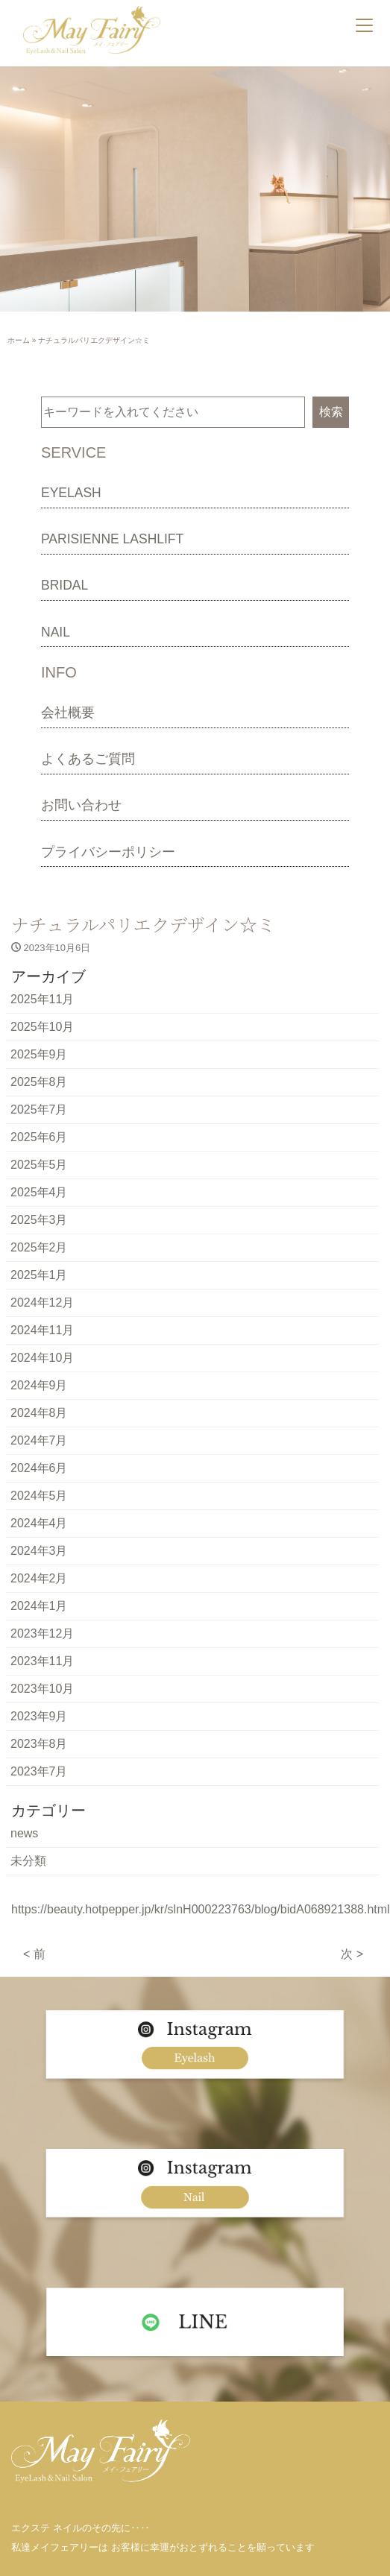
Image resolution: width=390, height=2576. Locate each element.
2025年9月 (39, 1054)
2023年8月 (39, 1743)
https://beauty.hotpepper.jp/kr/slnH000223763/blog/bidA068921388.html (200, 1909)
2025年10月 (42, 1026)
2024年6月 (39, 1468)
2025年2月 (39, 1247)
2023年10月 (42, 1688)
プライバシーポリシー (108, 852)
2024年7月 (39, 1440)
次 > (352, 1954)
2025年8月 (39, 1082)
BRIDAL (64, 585)
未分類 (28, 1860)
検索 (331, 411)
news (24, 1833)
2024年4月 (39, 1523)
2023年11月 (42, 1661)
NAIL (55, 632)
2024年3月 (39, 1550)
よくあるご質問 (88, 758)
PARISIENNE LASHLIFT (112, 538)
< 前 (34, 1954)
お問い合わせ (81, 805)
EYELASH (71, 492)
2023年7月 (39, 1771)
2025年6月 (39, 1137)
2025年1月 (39, 1275)
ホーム (18, 340)
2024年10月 (42, 1357)
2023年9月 (39, 1716)
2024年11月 (42, 1330)
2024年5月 (39, 1495)
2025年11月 (42, 999)
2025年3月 (39, 1219)
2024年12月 (42, 1302)
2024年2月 (39, 1578)
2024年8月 (39, 1413)
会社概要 (68, 712)
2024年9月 (39, 1385)
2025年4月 (39, 1192)
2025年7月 (39, 1109)
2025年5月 (39, 1164)
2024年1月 (39, 1606)
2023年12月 (42, 1633)
